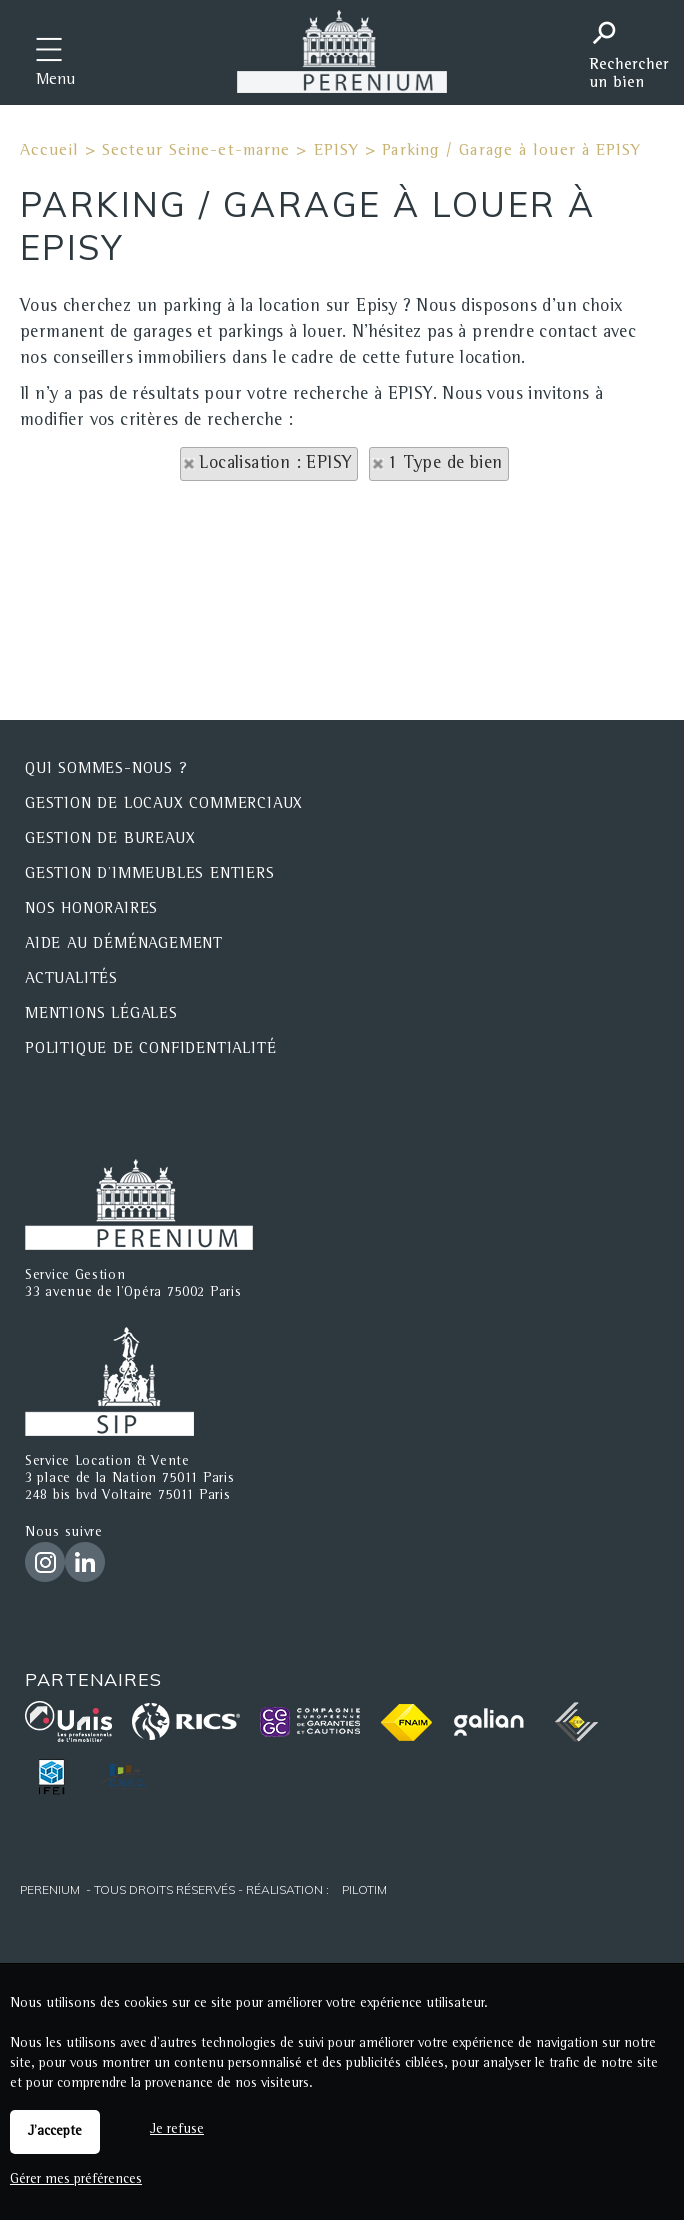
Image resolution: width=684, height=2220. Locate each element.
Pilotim (364, 1889)
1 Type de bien (445, 464)
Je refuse (177, 2130)
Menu (55, 81)
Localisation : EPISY (275, 464)
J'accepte (55, 2132)
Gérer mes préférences (76, 2180)
